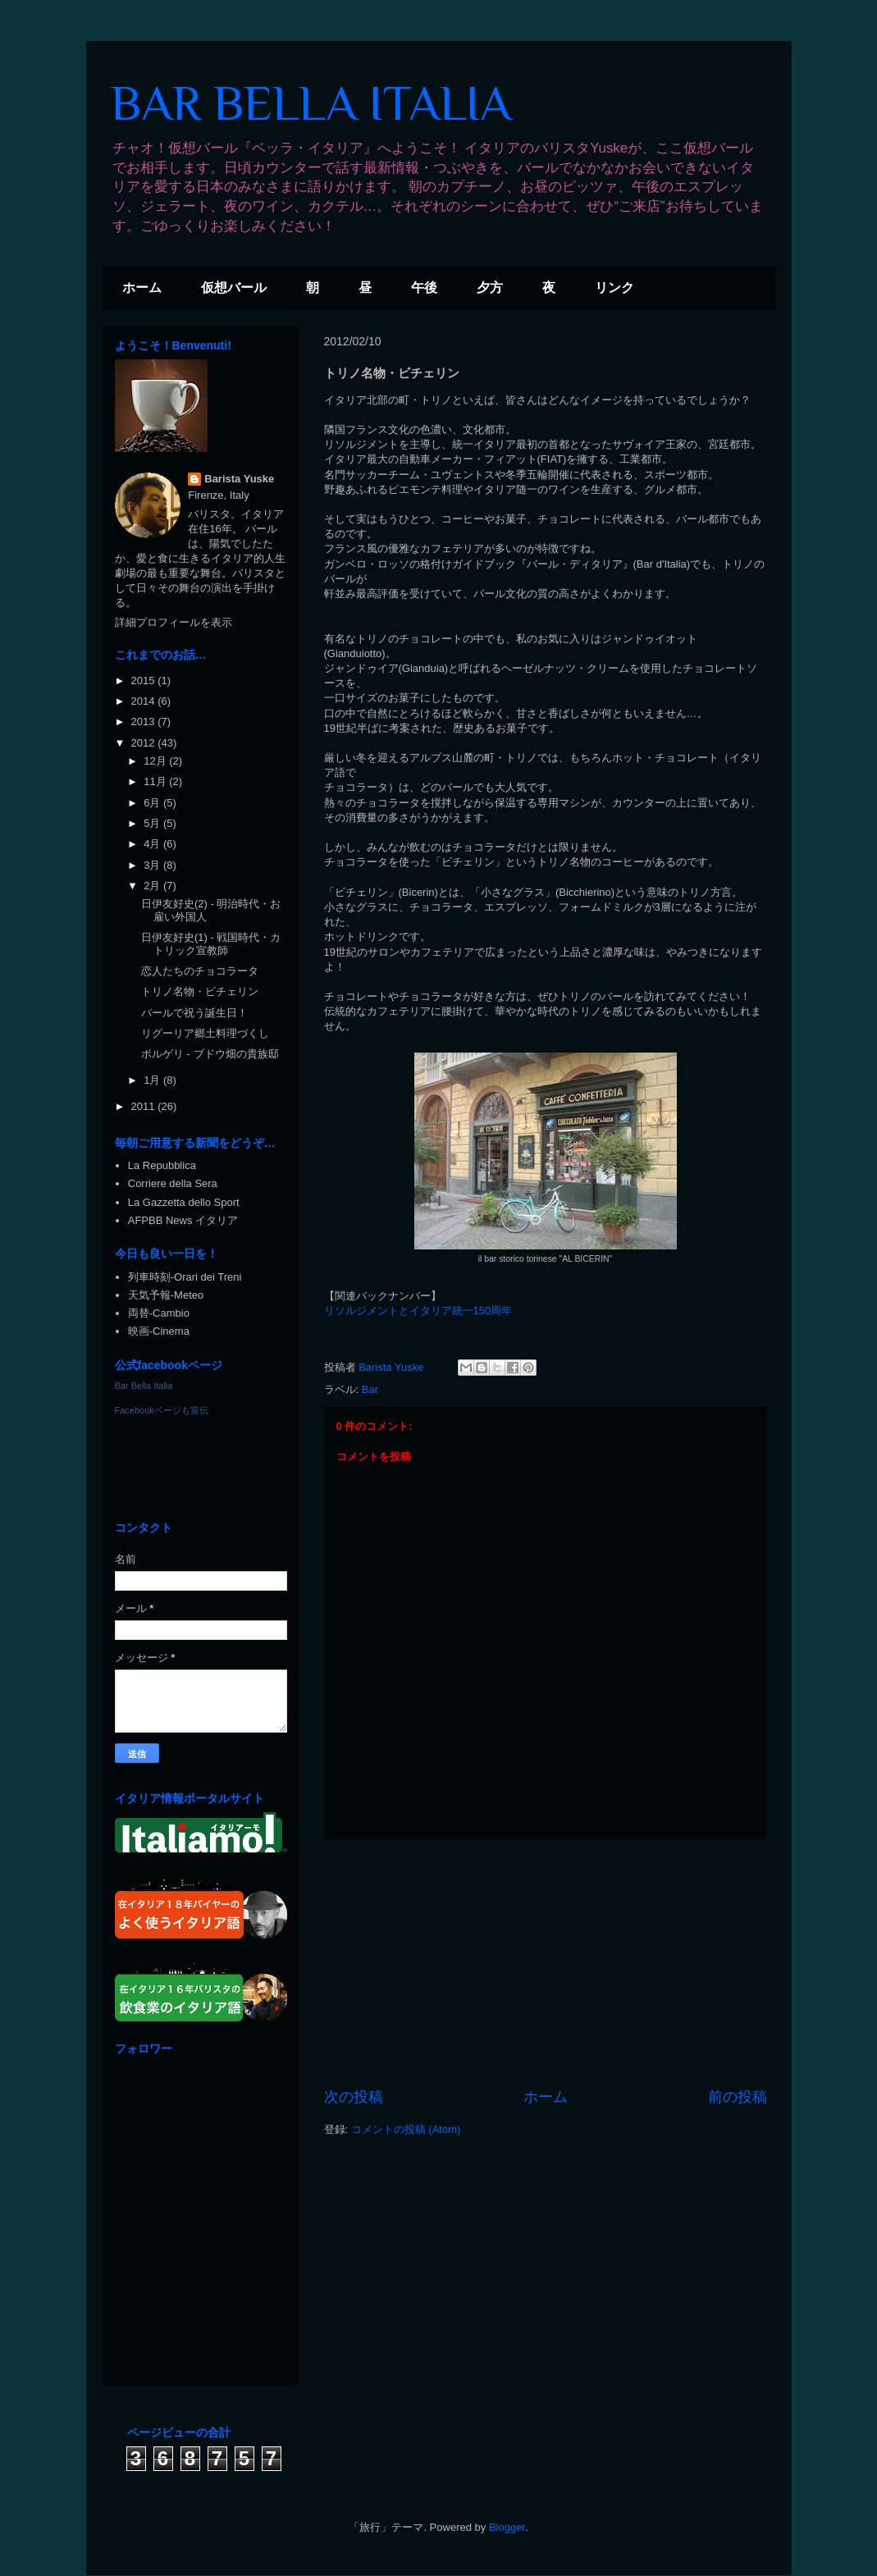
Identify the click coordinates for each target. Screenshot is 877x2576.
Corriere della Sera (172, 1183)
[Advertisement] (546, 1963)
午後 (424, 288)
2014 (144, 701)
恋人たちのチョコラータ (199, 971)
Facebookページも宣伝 (161, 1410)
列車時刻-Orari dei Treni (185, 1277)
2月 (153, 885)
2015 (144, 680)
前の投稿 (737, 2097)
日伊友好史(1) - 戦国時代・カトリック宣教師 (211, 944)
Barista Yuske (239, 479)
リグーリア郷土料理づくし (205, 1033)
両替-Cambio (159, 1313)
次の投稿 (353, 2097)
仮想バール (234, 288)
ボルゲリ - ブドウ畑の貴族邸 (210, 1054)
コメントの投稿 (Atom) (406, 2129)
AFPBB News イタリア (183, 1220)
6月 (153, 803)
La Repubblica (162, 1165)
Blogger (507, 2527)
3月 (153, 865)
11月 (156, 781)
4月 (153, 844)
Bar (370, 1389)
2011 (144, 1106)
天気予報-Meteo (165, 1295)
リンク (614, 288)
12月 (156, 761)
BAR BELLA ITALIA (311, 102)
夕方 (490, 288)
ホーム (142, 288)
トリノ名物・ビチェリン (199, 991)
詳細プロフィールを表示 (173, 622)
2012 (144, 743)
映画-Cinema (159, 1331)
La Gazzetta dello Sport (184, 1202)
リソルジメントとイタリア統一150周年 (418, 1310)
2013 (144, 721)
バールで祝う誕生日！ (194, 1013)
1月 (153, 1080)
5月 (153, 823)
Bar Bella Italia (144, 1386)
